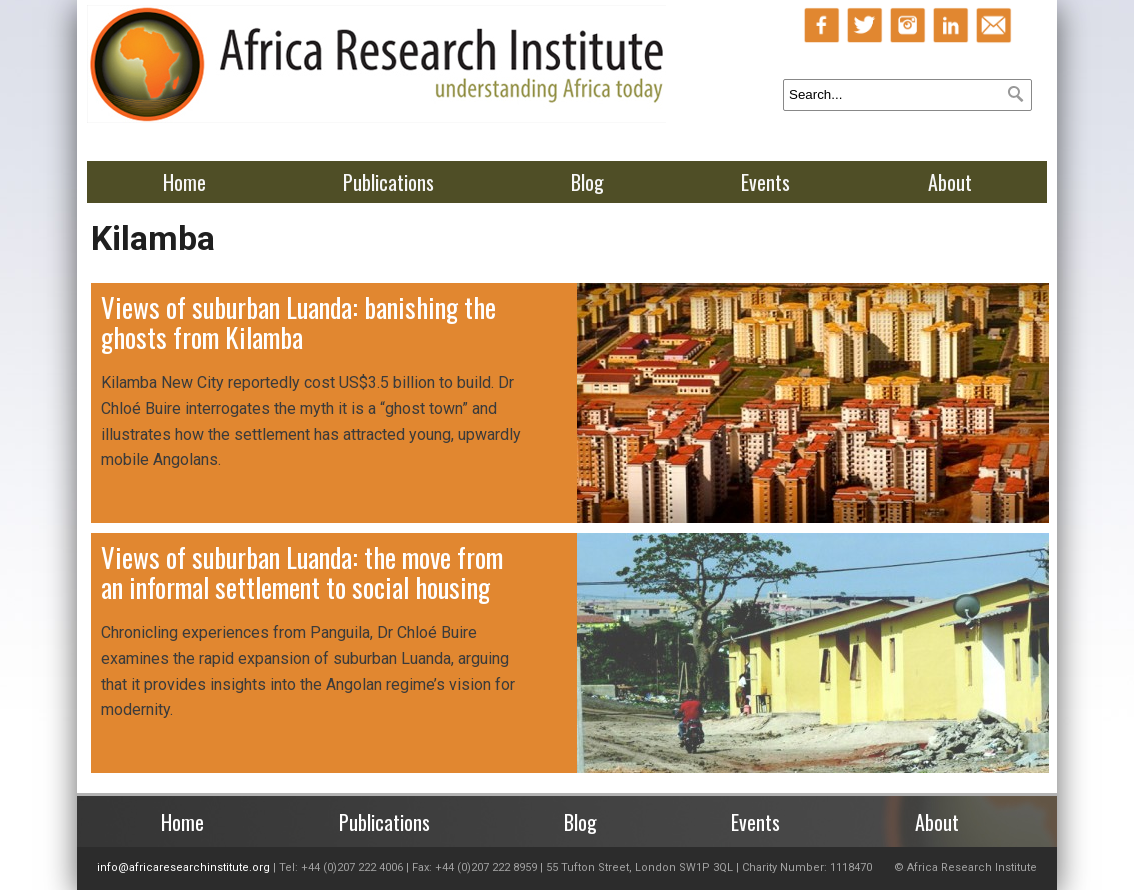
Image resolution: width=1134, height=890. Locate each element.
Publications (388, 182)
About (950, 182)
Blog (587, 182)
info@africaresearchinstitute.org (183, 867)
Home (184, 182)
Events (765, 182)
